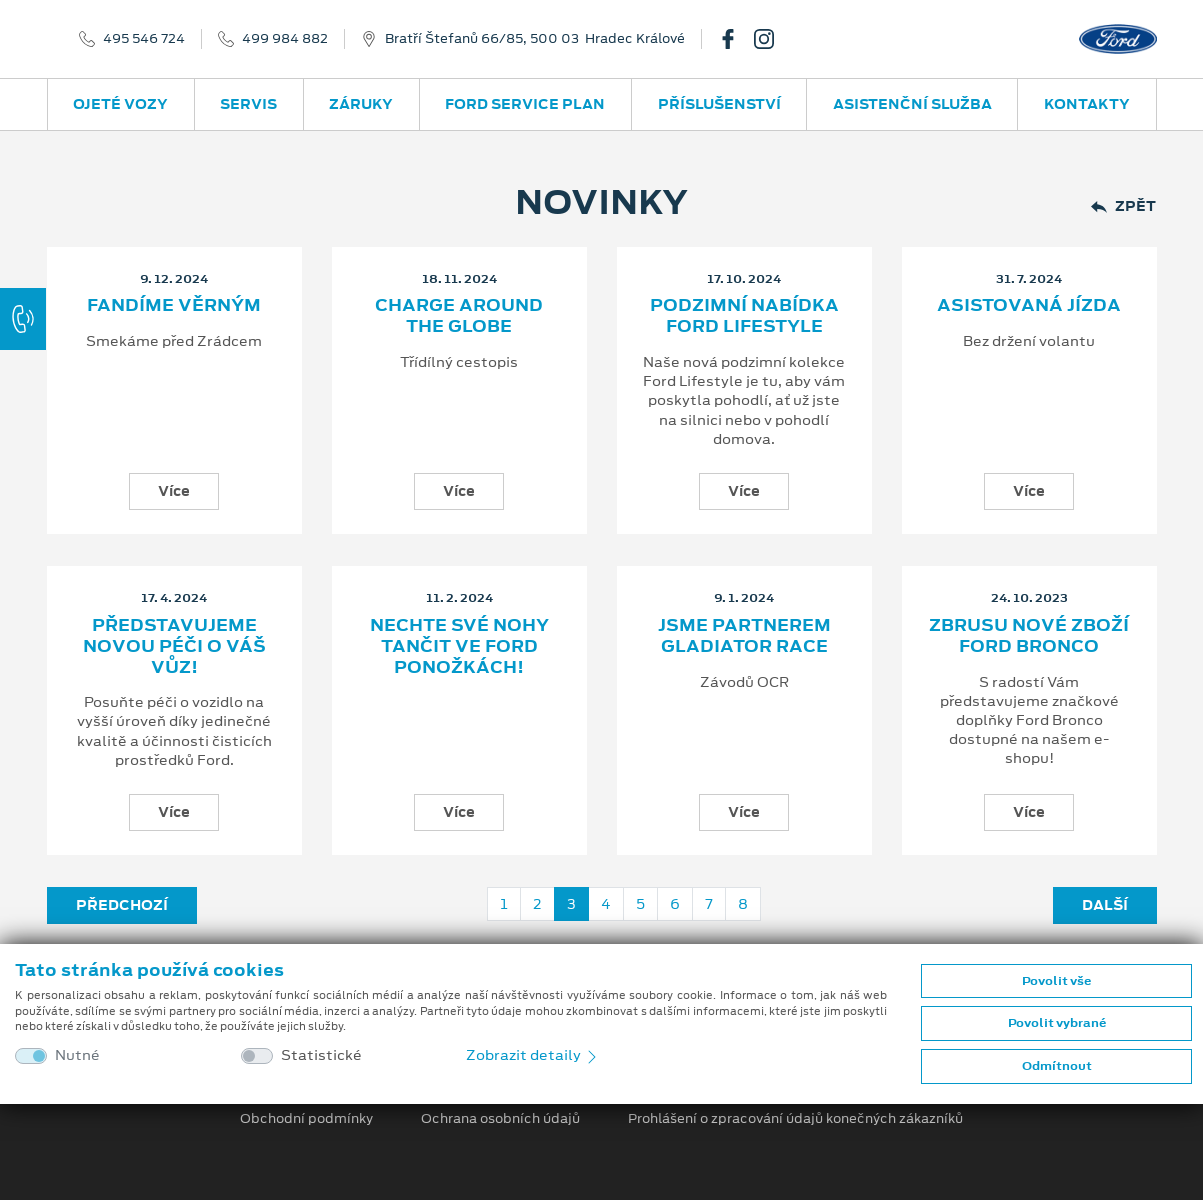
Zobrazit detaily (533, 1055)
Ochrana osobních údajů (500, 1119)
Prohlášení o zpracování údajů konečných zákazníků (795, 1119)
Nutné (77, 1055)
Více (174, 491)
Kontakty (1087, 104)
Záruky (361, 104)
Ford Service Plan (525, 104)
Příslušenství (719, 104)
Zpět (1123, 206)
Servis (248, 104)
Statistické (321, 1055)
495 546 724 (144, 39)
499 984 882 (285, 39)
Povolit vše (1056, 981)
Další (1105, 905)
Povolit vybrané (1057, 1023)
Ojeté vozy (120, 104)
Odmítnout (1057, 1066)
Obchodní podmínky (306, 1119)
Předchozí (122, 905)
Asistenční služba (912, 104)
